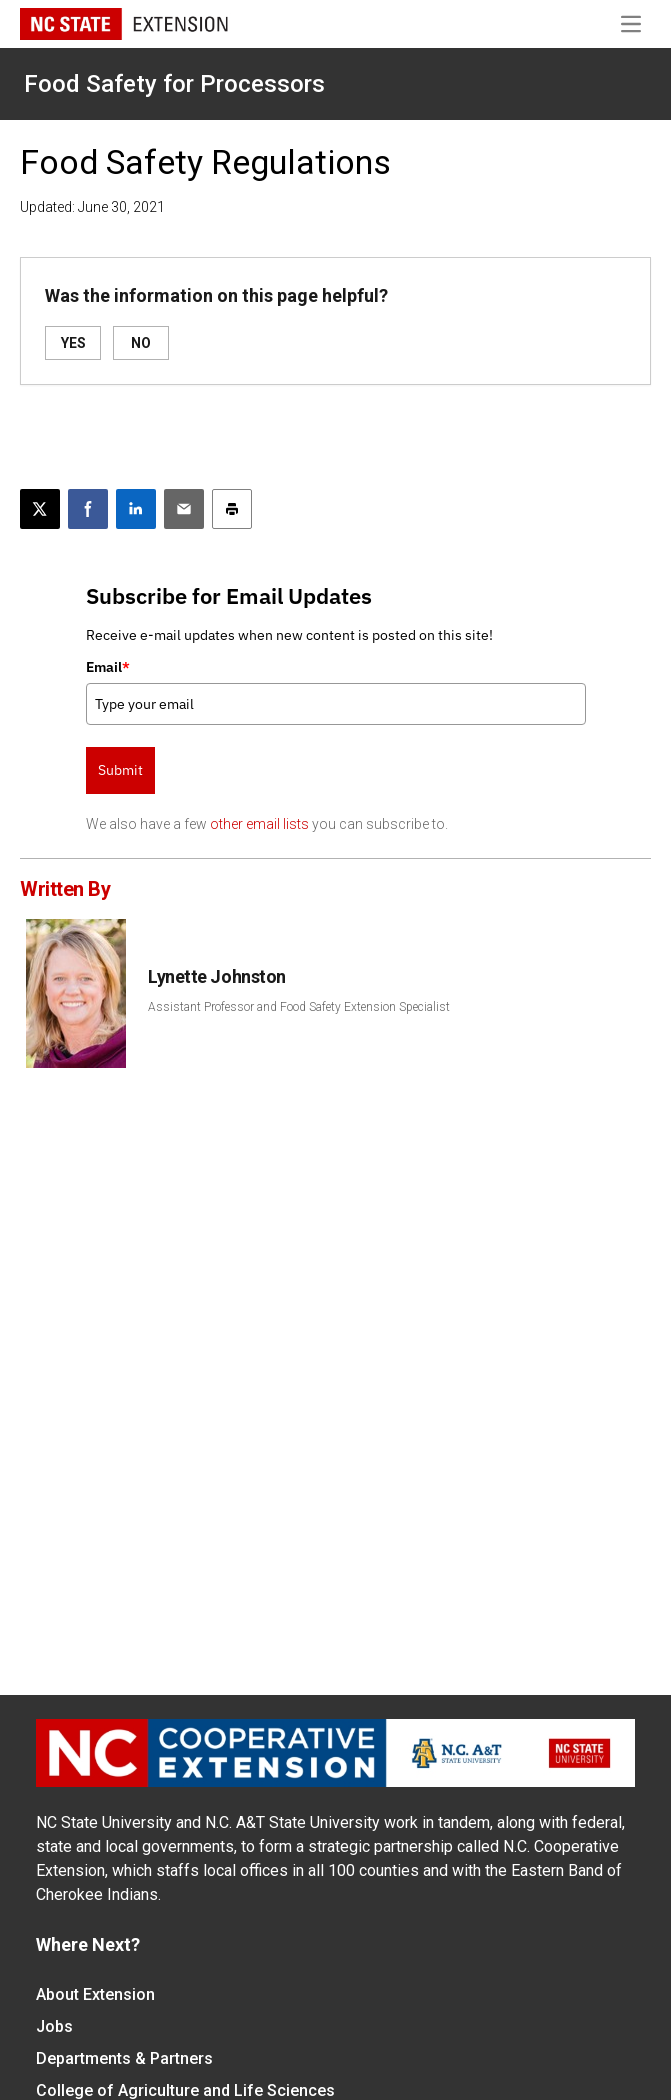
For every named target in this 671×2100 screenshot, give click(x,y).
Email (108, 667)
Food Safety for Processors (174, 84)
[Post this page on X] (40, 509)
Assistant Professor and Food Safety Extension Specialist (299, 1007)
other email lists (259, 824)
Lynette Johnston (217, 976)
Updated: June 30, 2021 (92, 207)
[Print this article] (232, 509)
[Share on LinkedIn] (136, 509)
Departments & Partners (124, 2058)
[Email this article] (184, 509)
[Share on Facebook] (88, 509)
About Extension (95, 1994)
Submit (120, 770)
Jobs (54, 2026)
